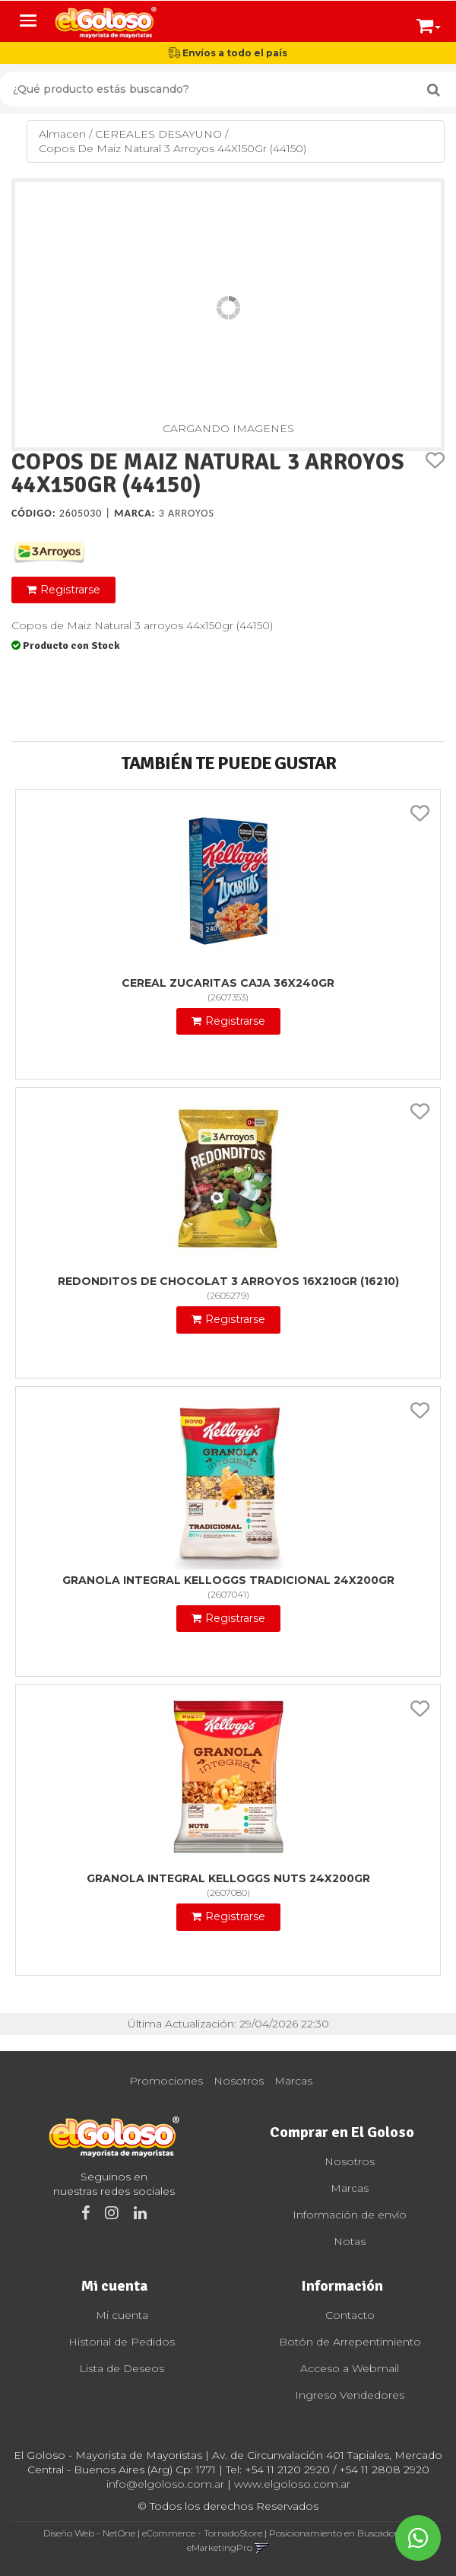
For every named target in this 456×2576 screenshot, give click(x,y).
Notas (350, 2241)
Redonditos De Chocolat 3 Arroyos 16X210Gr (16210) (228, 1281)
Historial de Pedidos (121, 2342)
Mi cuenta (122, 2315)
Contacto (350, 2315)
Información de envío (350, 2214)
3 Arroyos (186, 513)
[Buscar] (434, 89)
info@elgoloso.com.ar (165, 2484)
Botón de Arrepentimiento (350, 2342)
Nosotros (239, 2081)
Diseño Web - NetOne (89, 2533)
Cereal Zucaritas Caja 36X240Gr (228, 983)
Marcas (293, 2081)
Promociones (166, 2081)
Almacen (62, 134)
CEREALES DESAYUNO (158, 134)
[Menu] (28, 20)
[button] (428, 23)
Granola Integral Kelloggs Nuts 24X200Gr (228, 1878)
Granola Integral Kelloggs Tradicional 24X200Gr (228, 1580)
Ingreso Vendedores (349, 2395)
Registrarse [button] (70, 589)
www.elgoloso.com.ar (292, 2484)
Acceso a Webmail (349, 2368)
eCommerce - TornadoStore (202, 2533)
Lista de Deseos (121, 2368)
